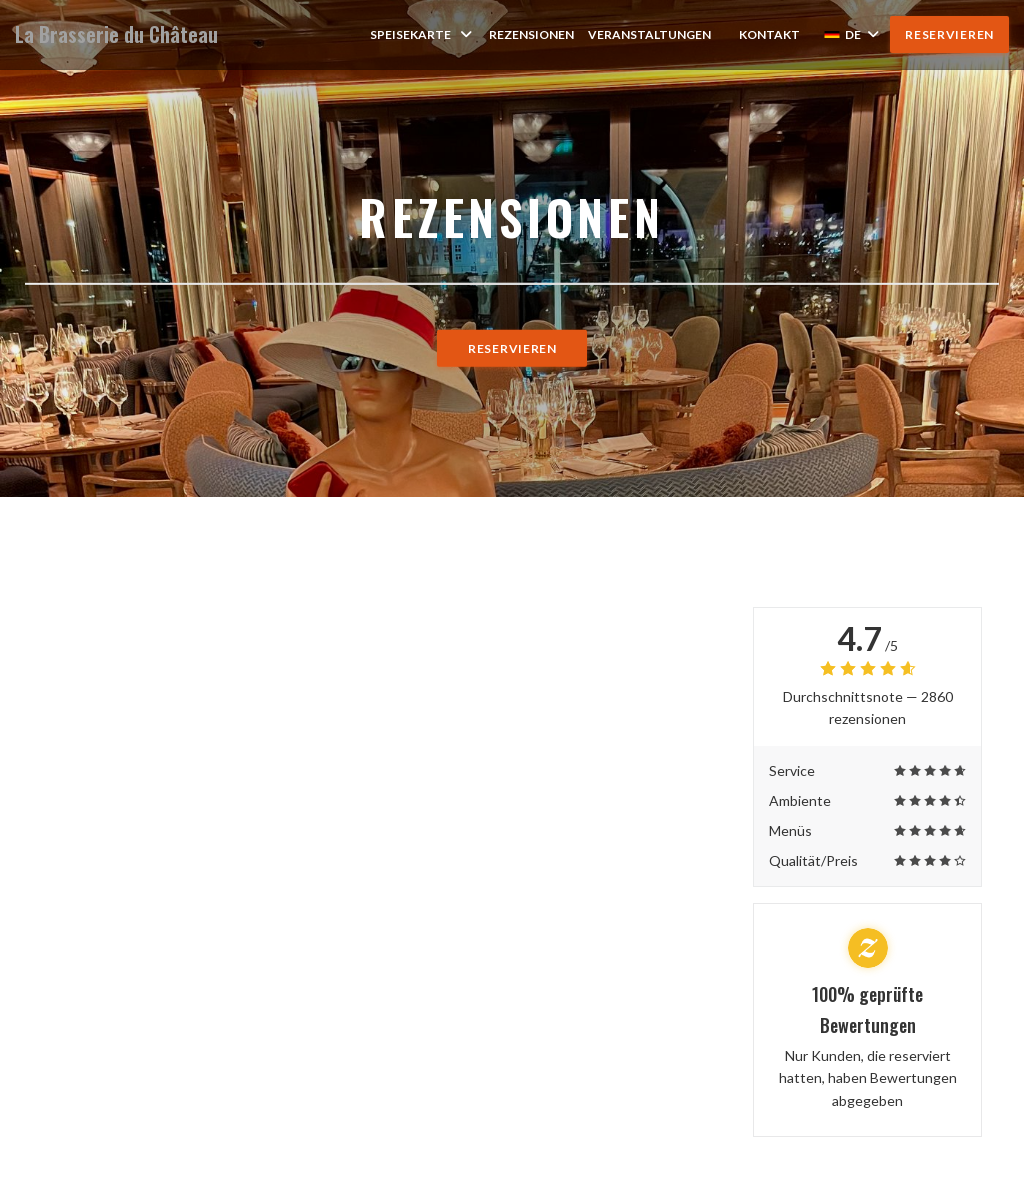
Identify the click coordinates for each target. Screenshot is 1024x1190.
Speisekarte (422, 34)
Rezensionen (531, 34)
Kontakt (769, 34)
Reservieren (949, 34)
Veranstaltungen (649, 34)
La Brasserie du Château (116, 34)
